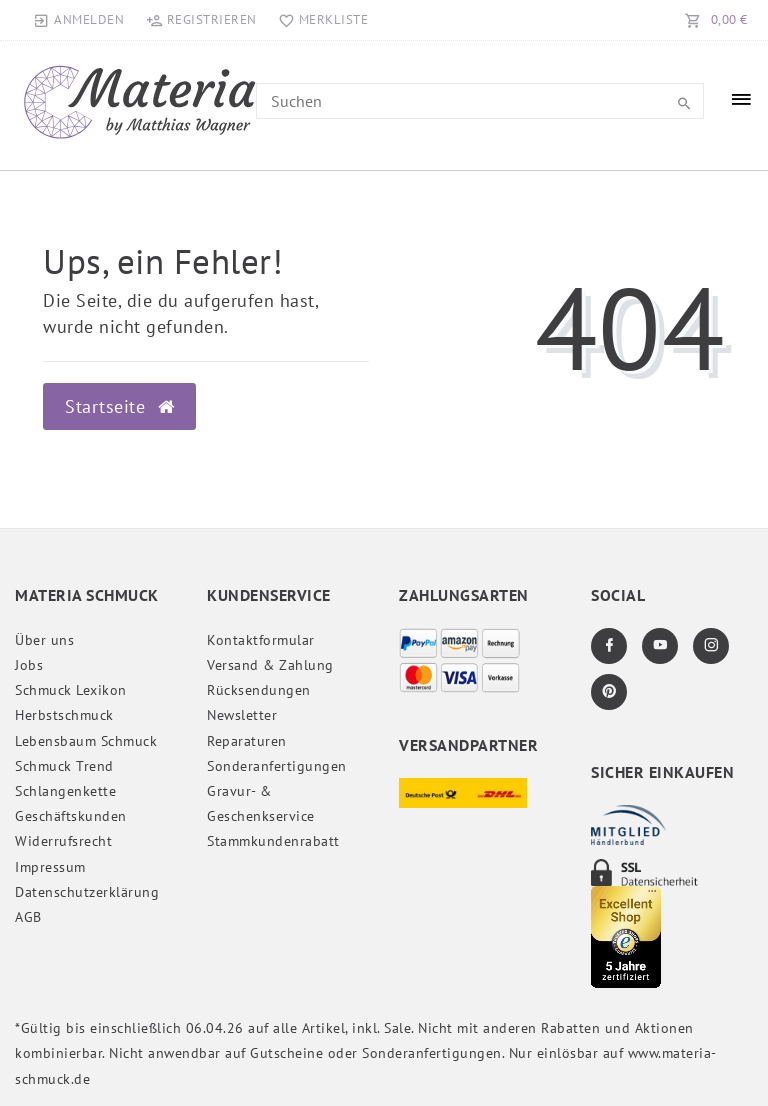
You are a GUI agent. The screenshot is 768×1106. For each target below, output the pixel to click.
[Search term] (480, 101)
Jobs (29, 665)
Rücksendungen (259, 690)
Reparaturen (247, 741)
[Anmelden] (79, 20)
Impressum (50, 867)
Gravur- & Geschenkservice (261, 803)
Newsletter (242, 715)
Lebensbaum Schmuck (86, 741)
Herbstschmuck (64, 715)
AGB (28, 917)
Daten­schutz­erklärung (87, 892)
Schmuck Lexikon (71, 690)
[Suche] (684, 104)
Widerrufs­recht (63, 841)
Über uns (44, 640)
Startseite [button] (119, 406)
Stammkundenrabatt (273, 841)
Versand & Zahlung (270, 665)
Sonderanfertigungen (277, 766)
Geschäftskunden (71, 816)
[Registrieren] (201, 20)
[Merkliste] (319, 20)
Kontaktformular (261, 640)
